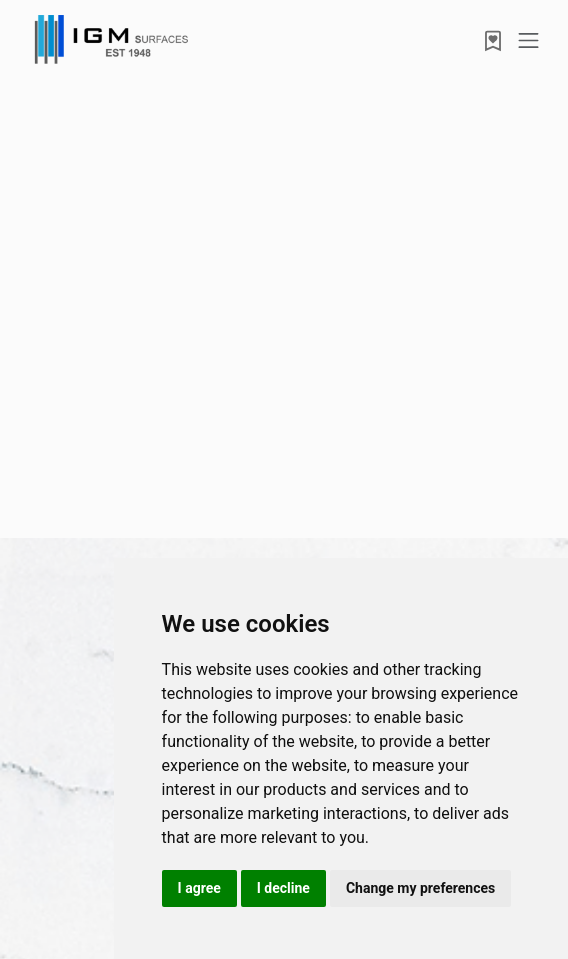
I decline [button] (283, 888)
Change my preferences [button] (420, 888)
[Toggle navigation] (528, 40)
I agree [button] (199, 888)
